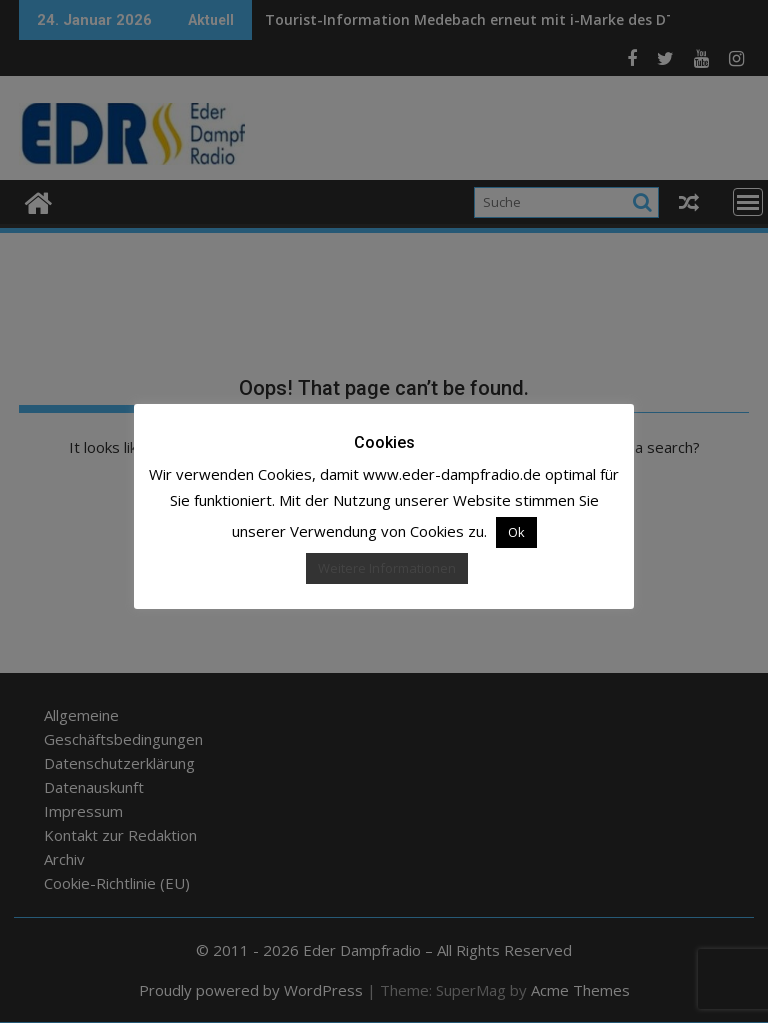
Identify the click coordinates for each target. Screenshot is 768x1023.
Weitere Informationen (387, 568)
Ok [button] (516, 532)
